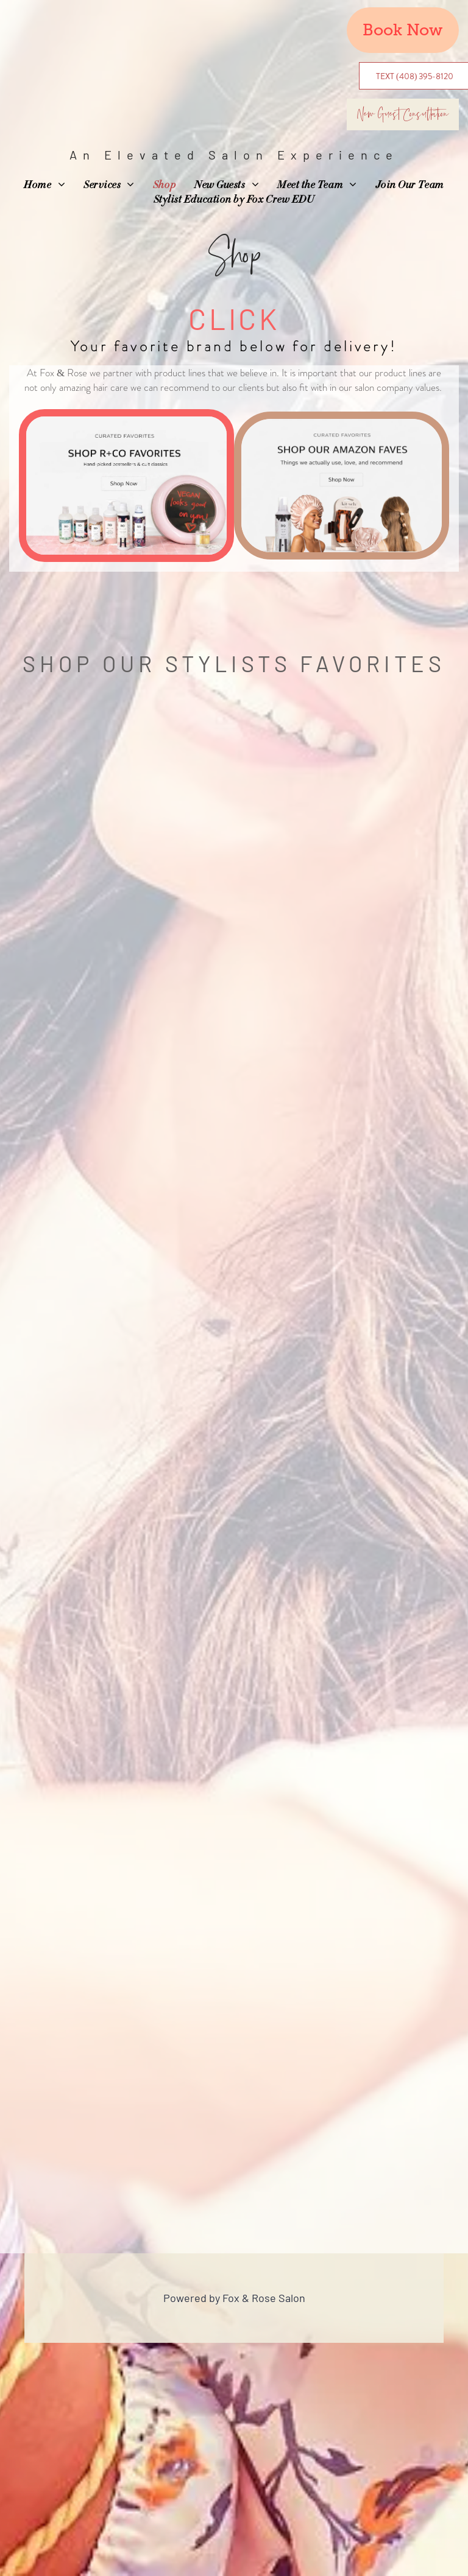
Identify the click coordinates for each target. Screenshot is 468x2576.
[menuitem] (44, 185)
